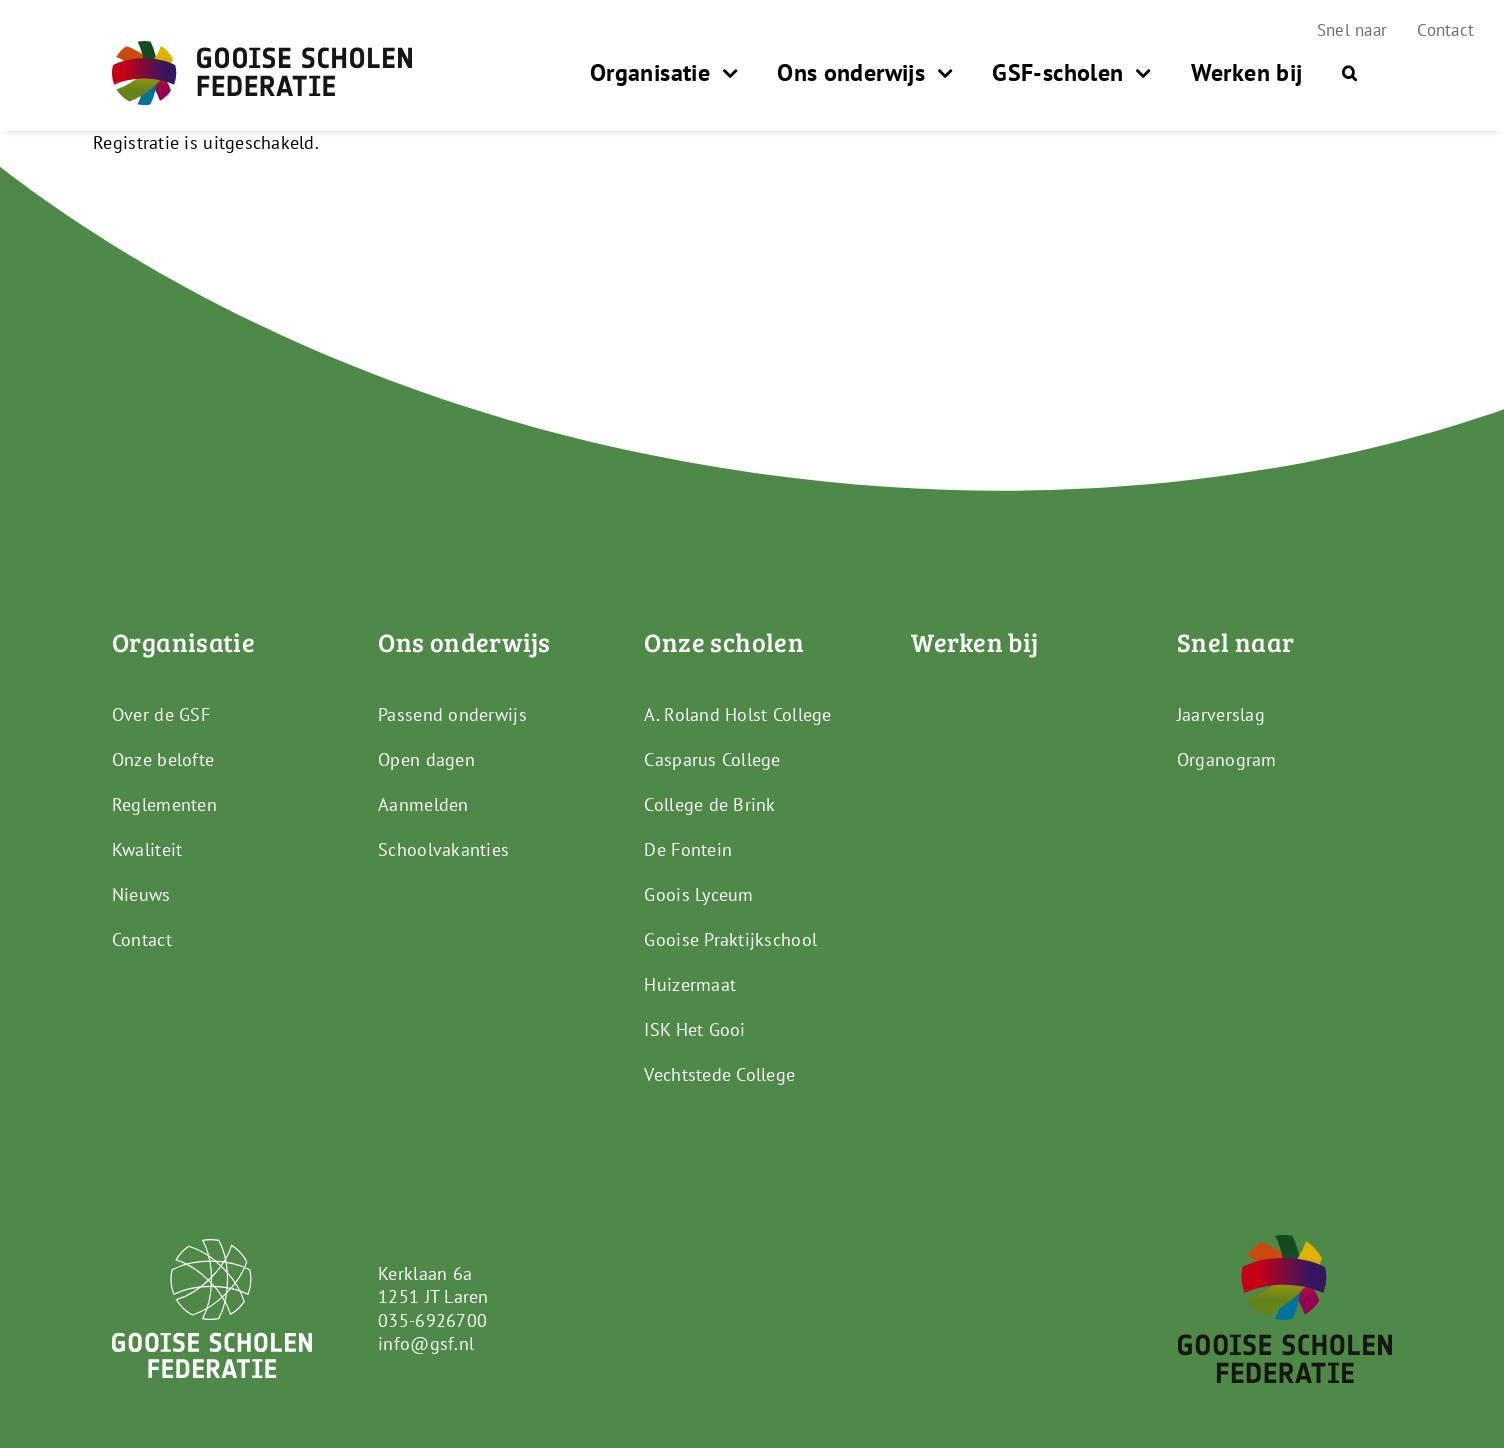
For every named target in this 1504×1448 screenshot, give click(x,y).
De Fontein (688, 849)
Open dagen (426, 759)
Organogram (1227, 759)
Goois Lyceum (698, 894)
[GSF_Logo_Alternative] (1285, 1243)
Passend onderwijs (452, 714)
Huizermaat (690, 984)
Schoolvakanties (443, 849)
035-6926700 (432, 1320)
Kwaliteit (147, 849)
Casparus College (712, 759)
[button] (1349, 73)
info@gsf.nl (426, 1343)
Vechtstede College (719, 1074)
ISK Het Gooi (694, 1029)
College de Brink (709, 804)
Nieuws (141, 894)
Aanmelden (423, 804)
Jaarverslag (1221, 714)
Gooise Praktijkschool (730, 939)
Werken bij (975, 641)
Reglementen (164, 804)
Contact (142, 939)
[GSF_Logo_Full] (262, 49)
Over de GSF (161, 714)
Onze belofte (163, 759)
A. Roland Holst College (737, 714)
